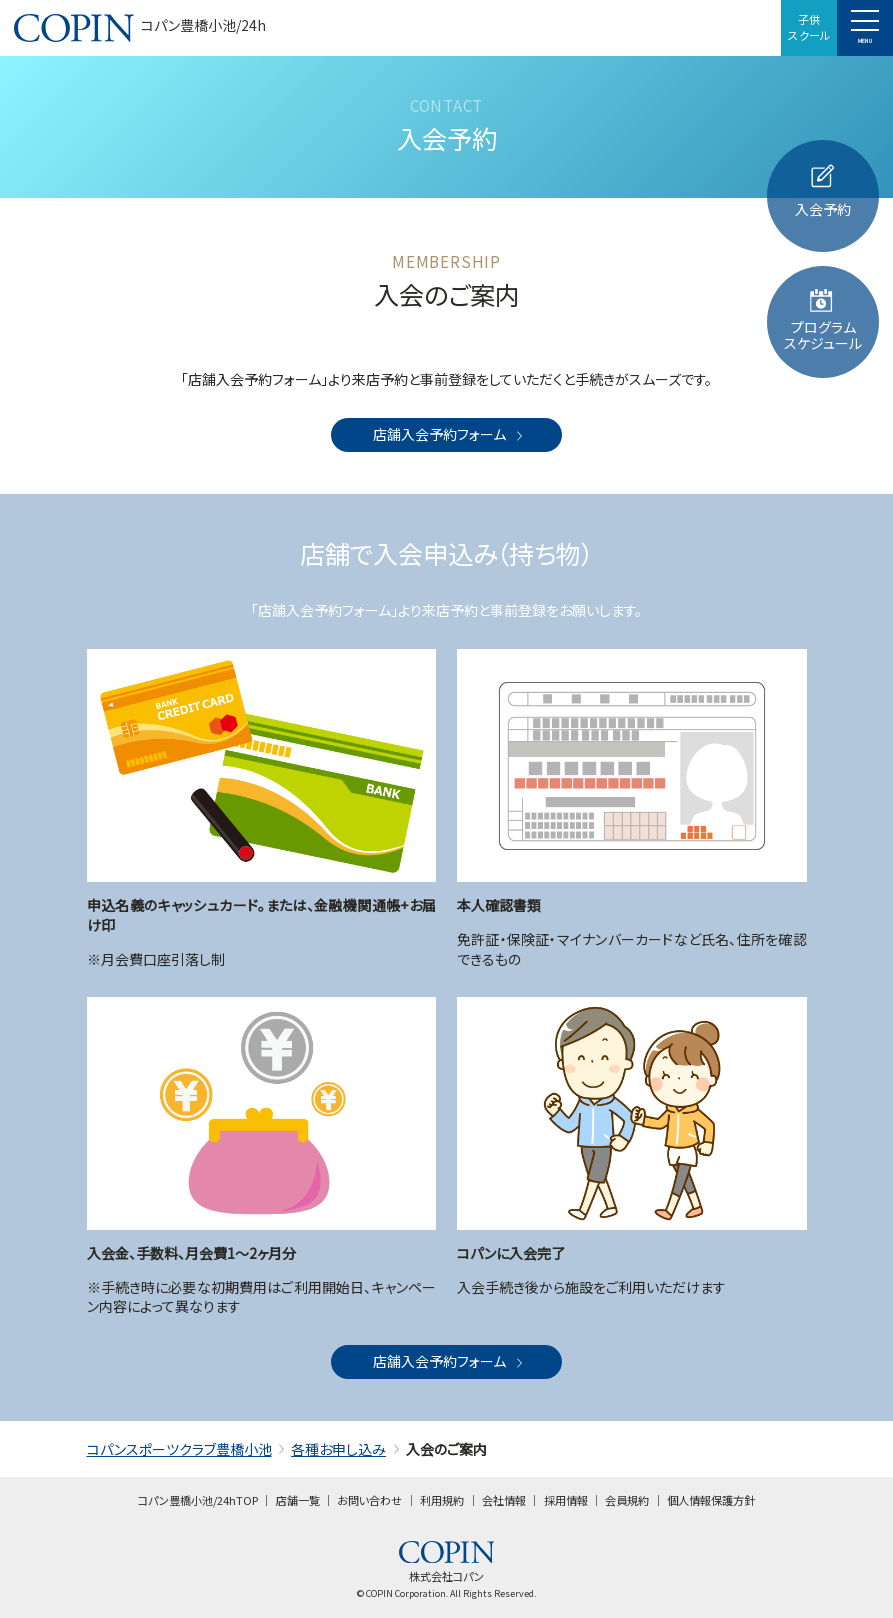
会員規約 (627, 1500)
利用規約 (442, 1500)
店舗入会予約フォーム (449, 434)
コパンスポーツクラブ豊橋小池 (179, 1449)
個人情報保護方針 (711, 1500)
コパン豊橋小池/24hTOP (198, 1500)
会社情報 (504, 1500)
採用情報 (566, 1500)
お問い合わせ (369, 1500)
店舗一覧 (298, 1500)
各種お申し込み (338, 1449)
